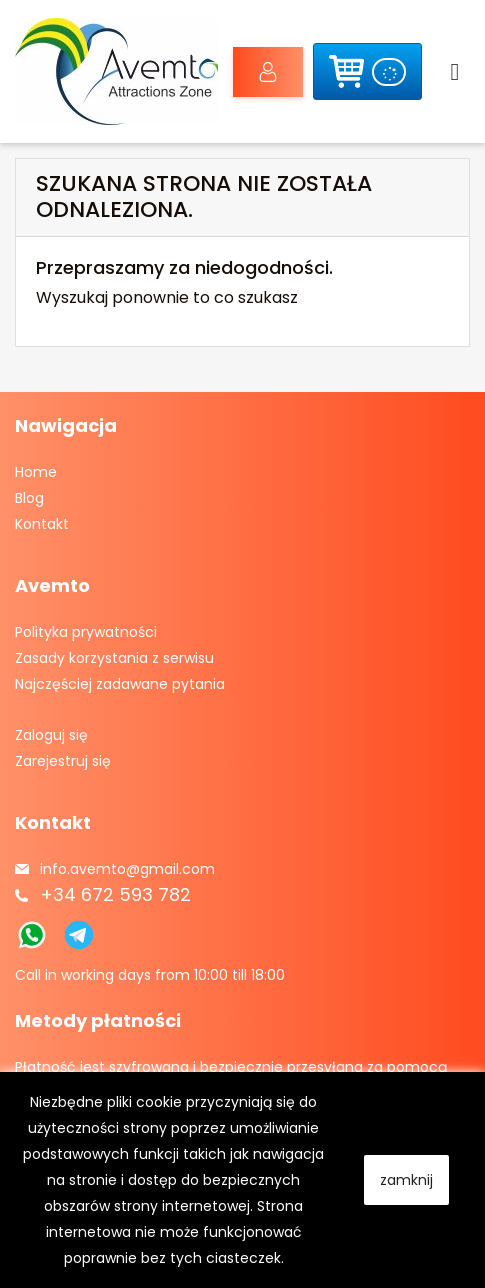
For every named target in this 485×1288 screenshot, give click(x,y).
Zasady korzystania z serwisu (114, 658)
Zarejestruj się (63, 761)
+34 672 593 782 (115, 894)
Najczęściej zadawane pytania (120, 684)
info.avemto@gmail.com (127, 869)
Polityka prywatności (86, 632)
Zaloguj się (255, 72)
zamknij (406, 1180)
